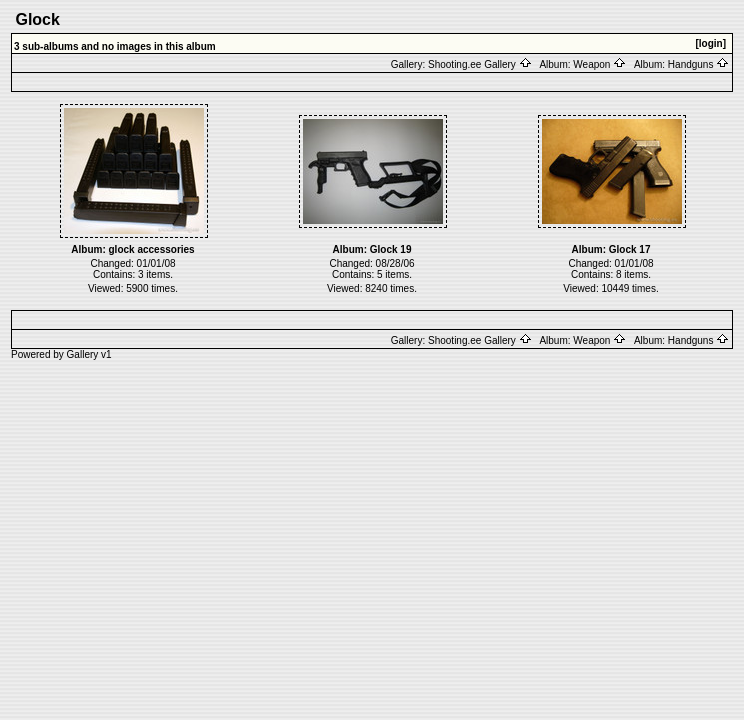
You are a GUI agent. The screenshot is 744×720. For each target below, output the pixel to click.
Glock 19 (391, 249)
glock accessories (152, 249)
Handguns (698, 64)
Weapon (599, 64)
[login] (710, 43)
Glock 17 (630, 249)
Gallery (83, 354)
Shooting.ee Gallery (480, 64)
